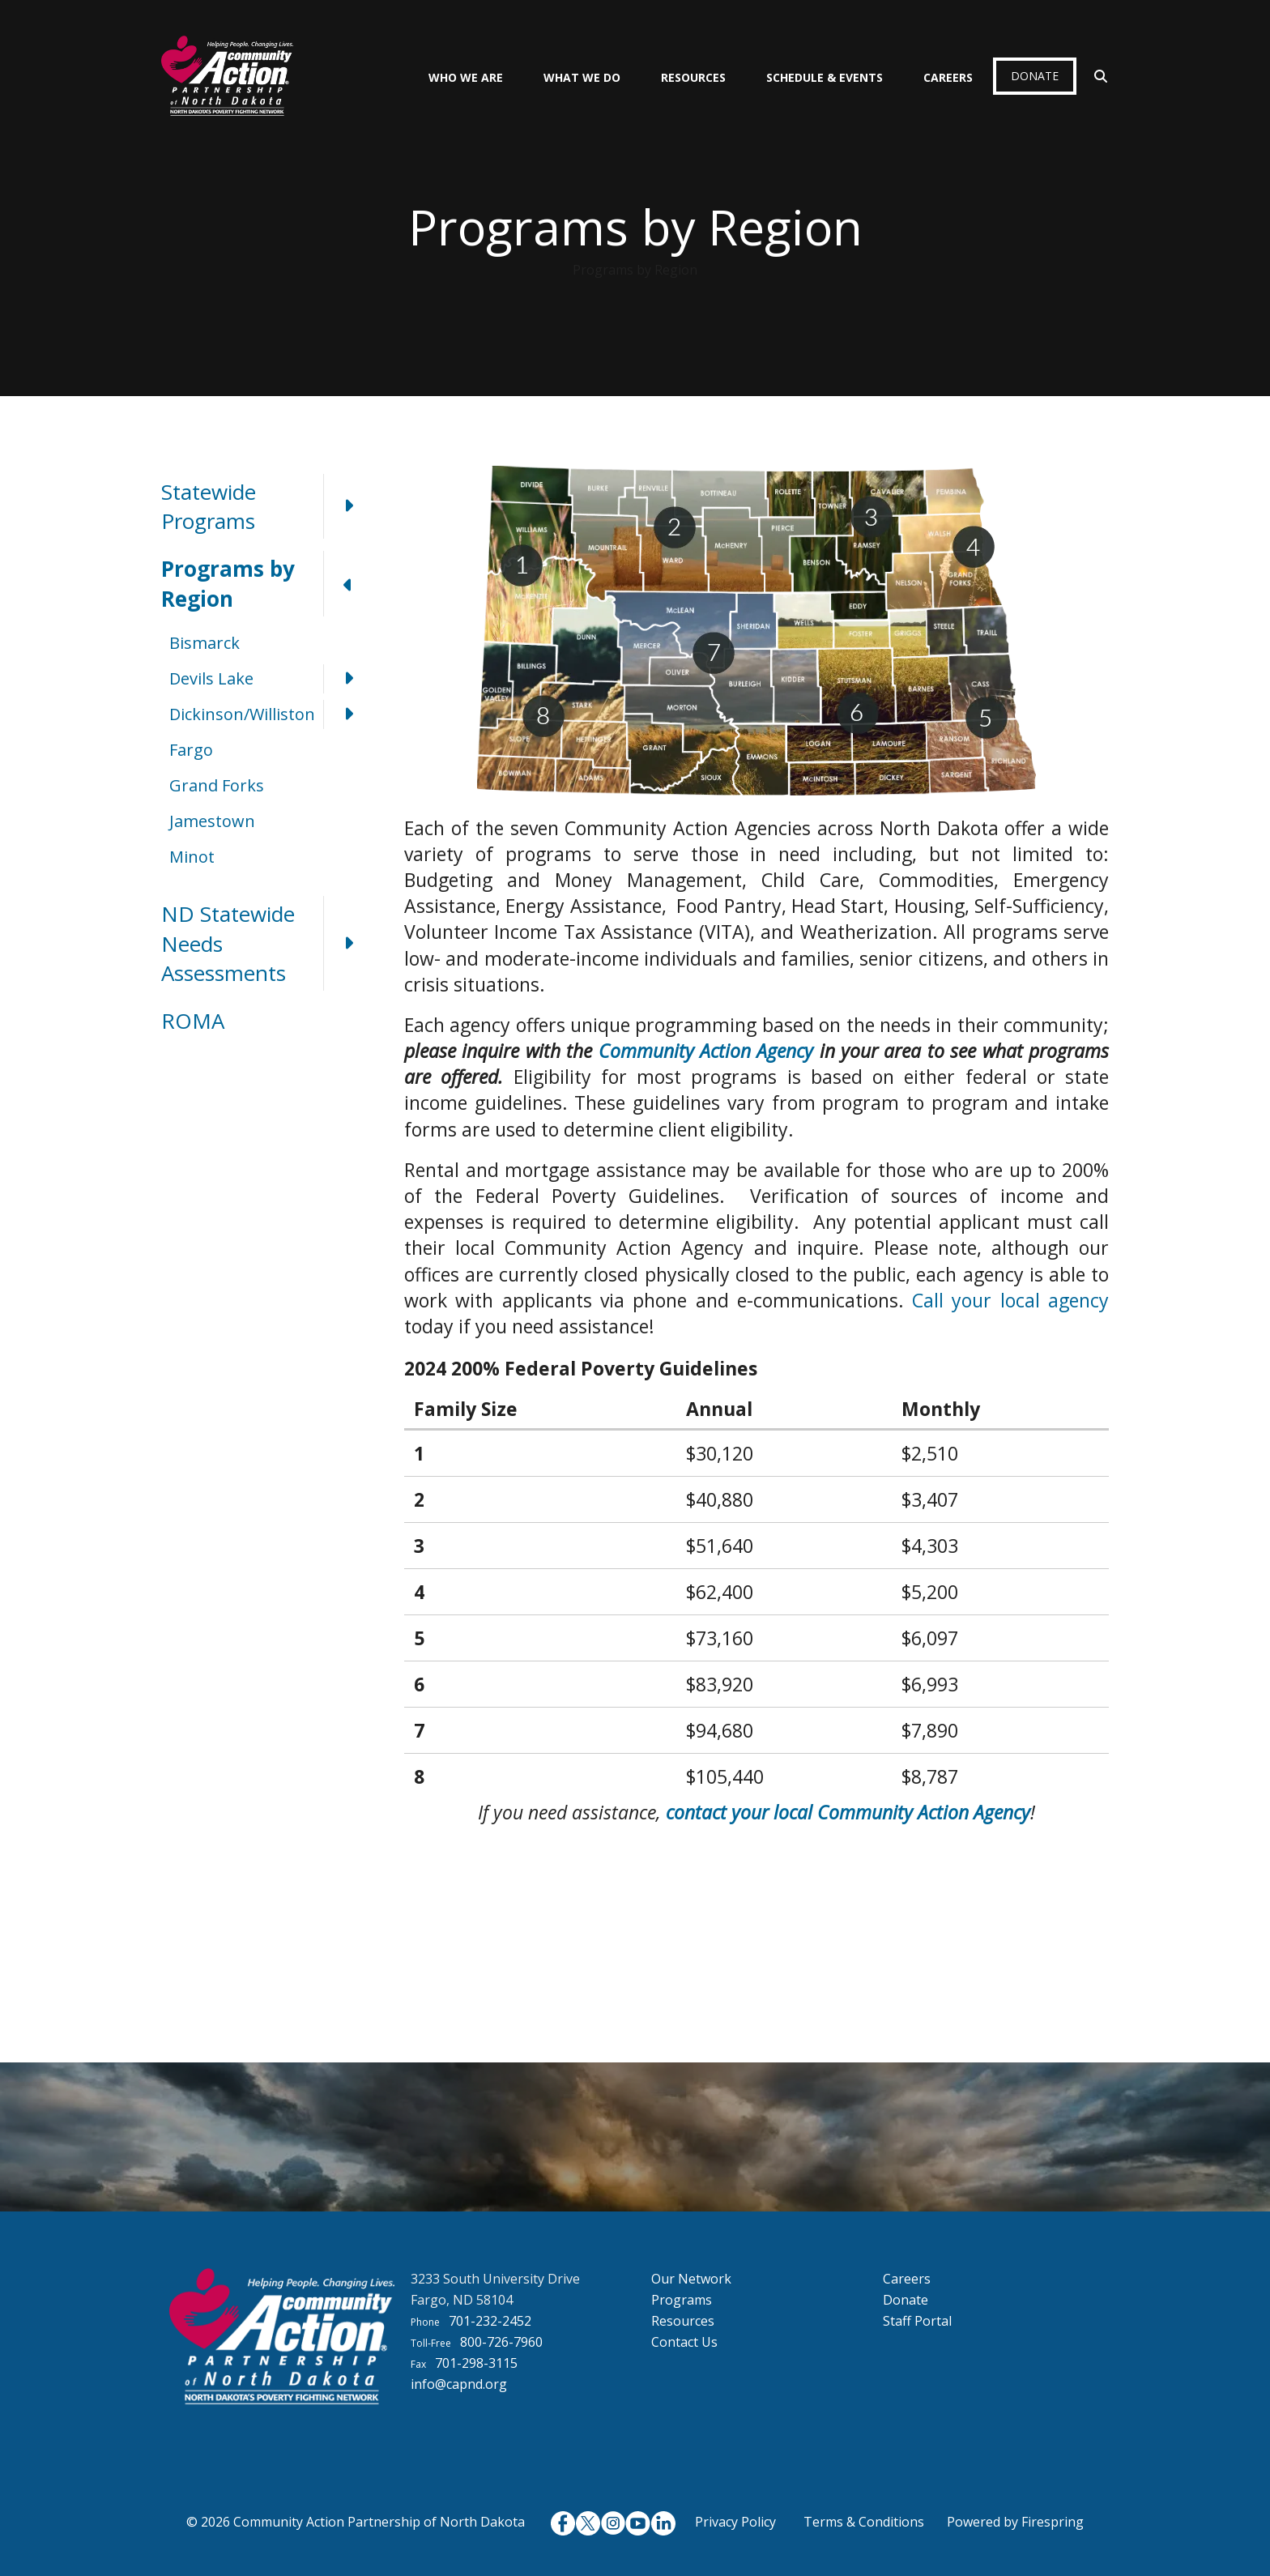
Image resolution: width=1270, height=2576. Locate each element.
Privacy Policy (735, 2522)
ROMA (192, 1020)
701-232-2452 (490, 2321)
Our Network (691, 2279)
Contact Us (684, 2342)
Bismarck (204, 643)
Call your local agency (1010, 1300)
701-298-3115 (476, 2363)
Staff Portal (917, 2321)
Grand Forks (216, 785)
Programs (681, 2300)
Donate (1035, 75)
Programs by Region (266, 583)
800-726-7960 (501, 2342)
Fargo (191, 750)
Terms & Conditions (863, 2522)
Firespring (1052, 2522)
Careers (948, 77)
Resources (693, 77)
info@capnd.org (459, 2384)
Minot (192, 857)
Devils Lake (270, 678)
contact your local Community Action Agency (848, 1812)
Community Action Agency (706, 1051)
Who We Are (465, 77)
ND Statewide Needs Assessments (266, 943)
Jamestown (212, 821)
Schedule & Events (824, 77)
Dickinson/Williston (270, 714)
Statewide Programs (266, 507)
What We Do (581, 77)
